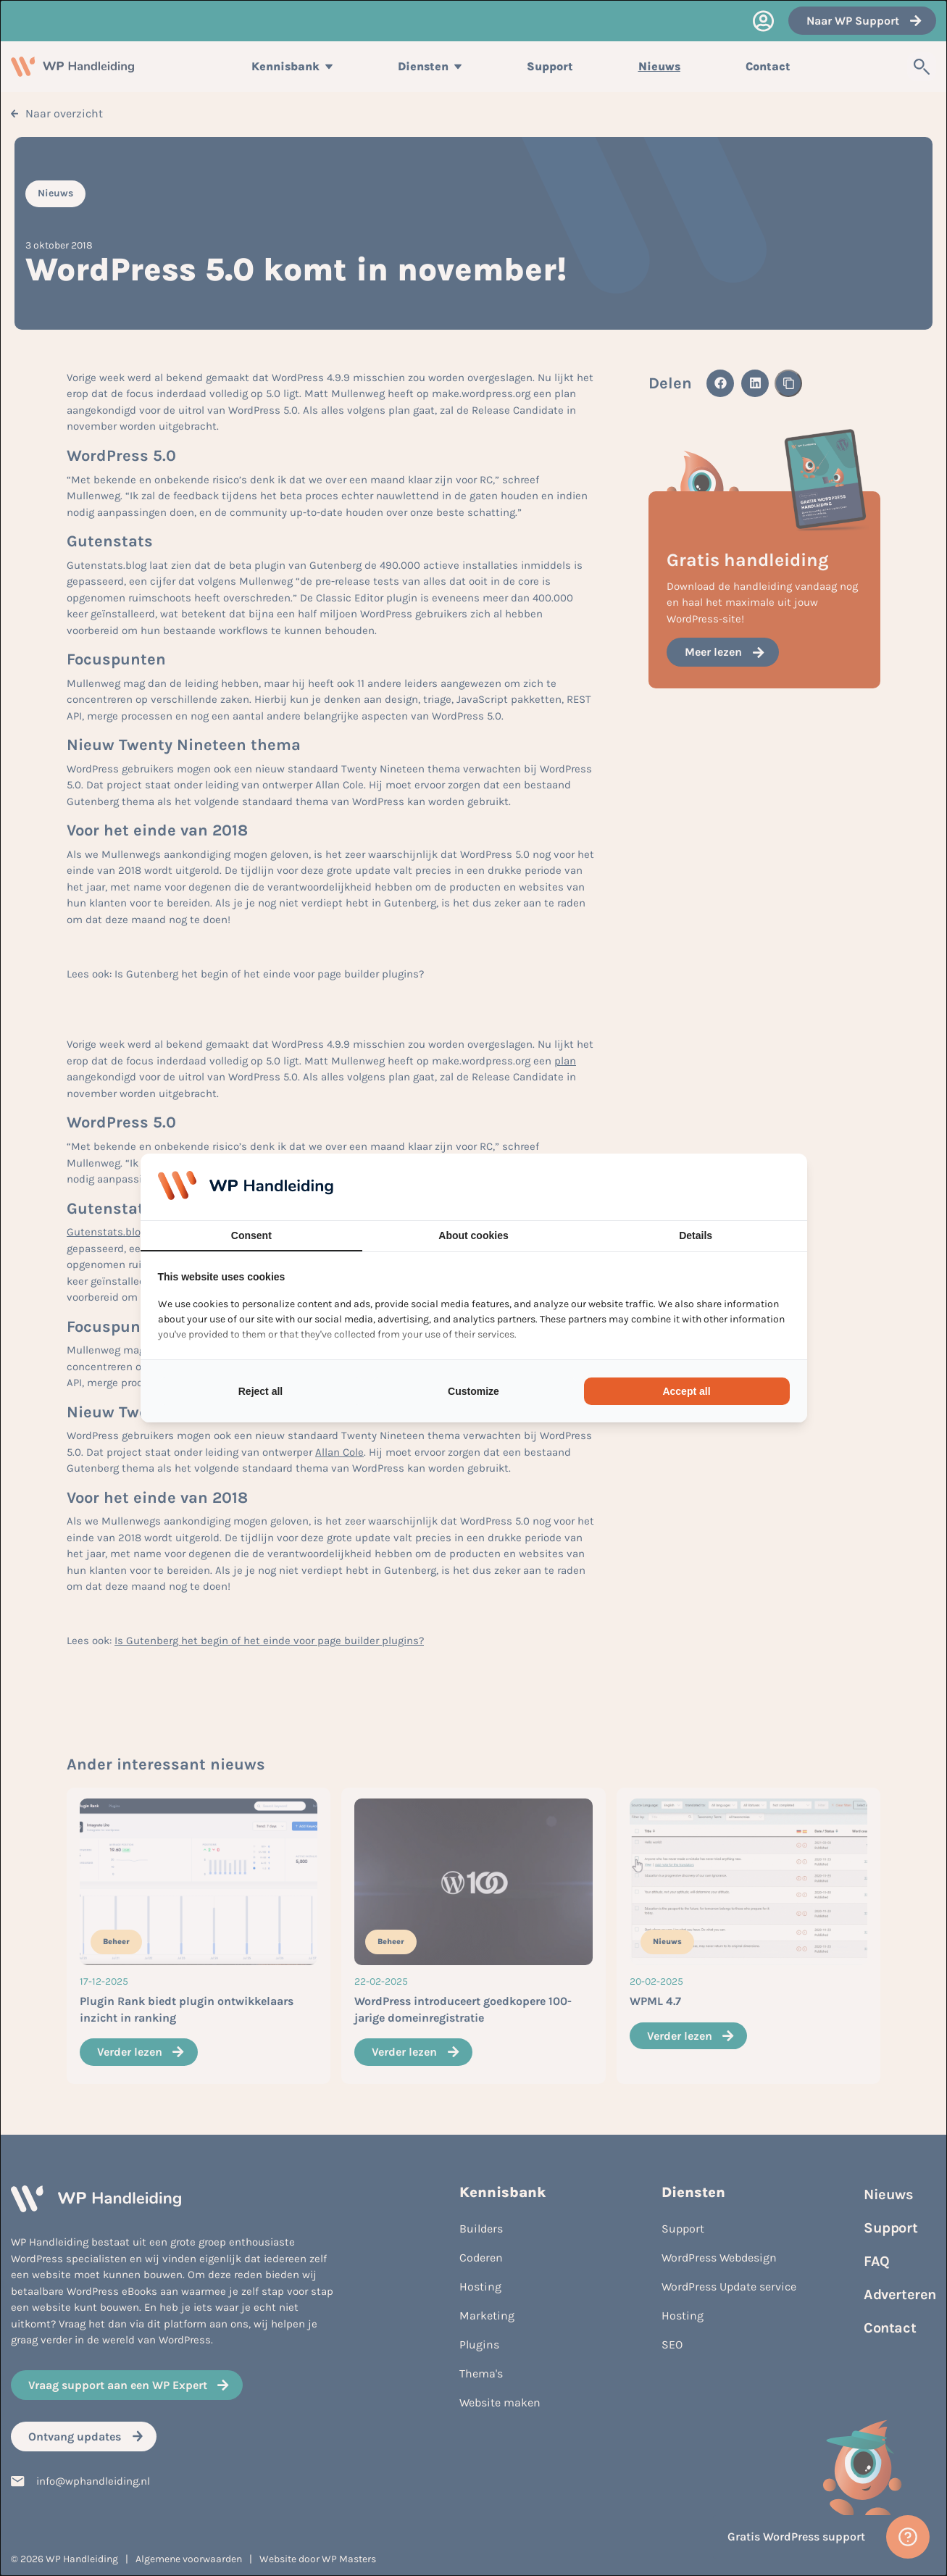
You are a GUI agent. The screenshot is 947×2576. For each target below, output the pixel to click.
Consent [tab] (251, 1235)
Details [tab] (695, 1235)
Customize (473, 1391)
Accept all (686, 1391)
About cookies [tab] (473, 1235)
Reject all (260, 1391)
